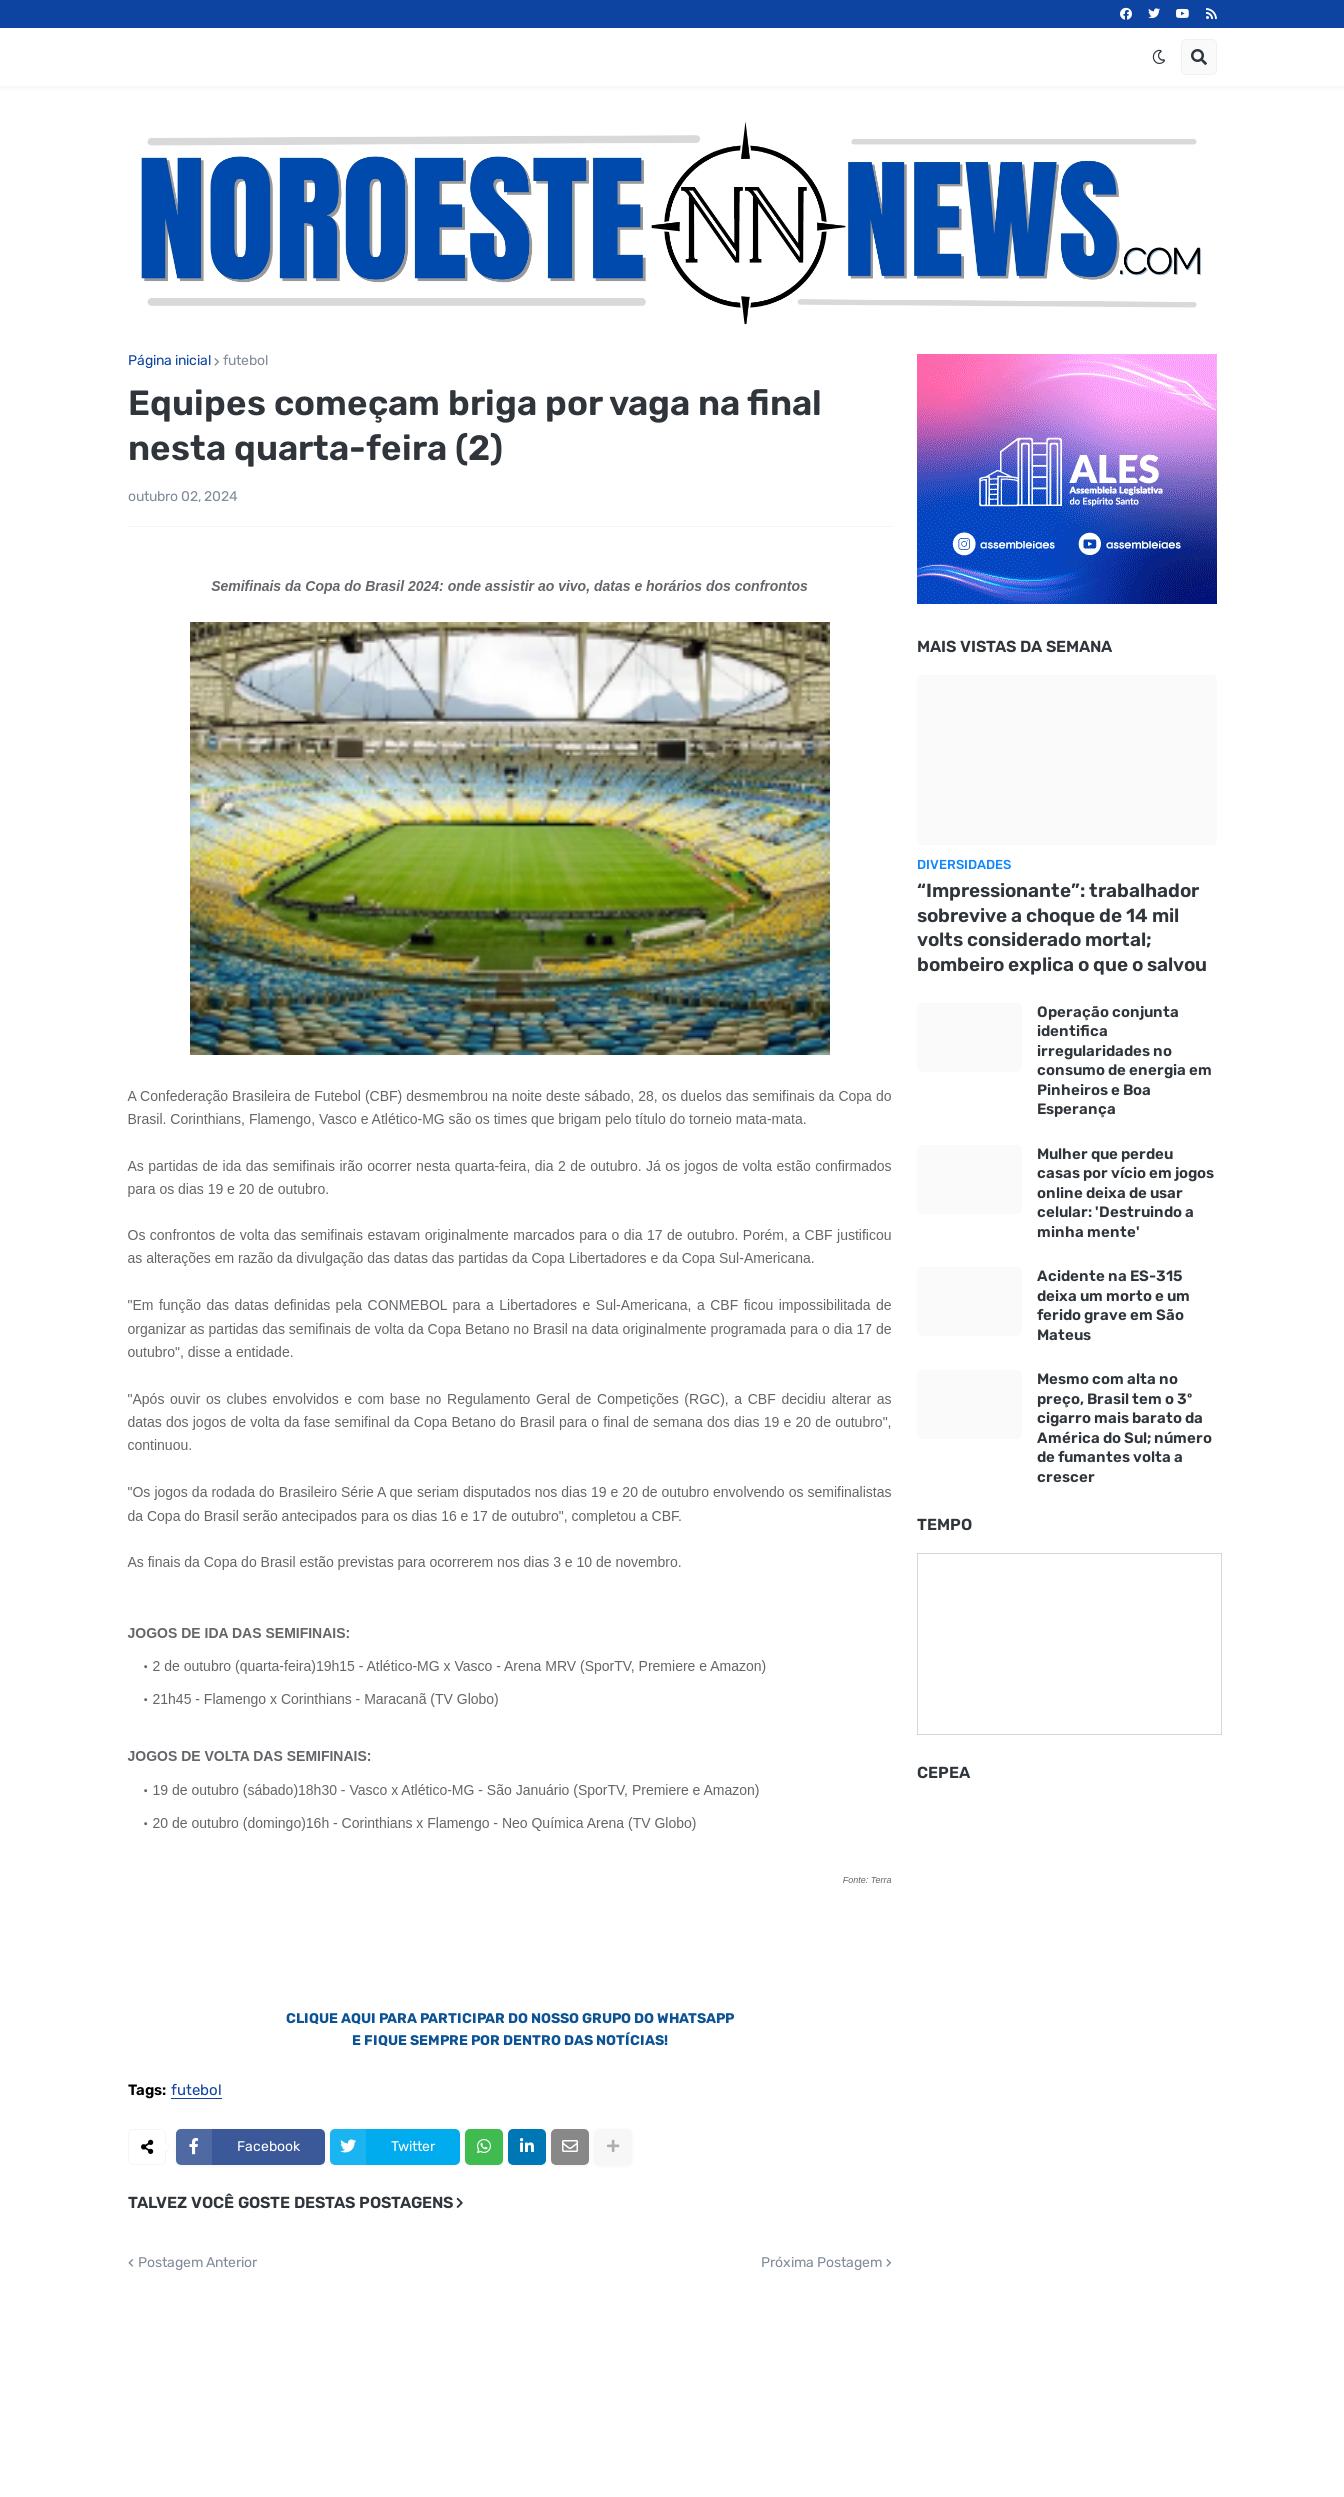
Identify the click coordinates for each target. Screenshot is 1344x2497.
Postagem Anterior (197, 2263)
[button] (1159, 57)
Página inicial (169, 361)
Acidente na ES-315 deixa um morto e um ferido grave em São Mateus (1113, 1305)
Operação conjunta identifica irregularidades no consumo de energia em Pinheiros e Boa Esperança (1124, 1061)
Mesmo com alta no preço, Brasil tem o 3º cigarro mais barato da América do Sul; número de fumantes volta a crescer (1124, 1428)
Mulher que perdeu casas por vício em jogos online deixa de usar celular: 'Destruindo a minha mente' (1125, 1193)
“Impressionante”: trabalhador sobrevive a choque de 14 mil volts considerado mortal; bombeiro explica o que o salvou (1062, 927)
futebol (245, 361)
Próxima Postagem (821, 2263)
